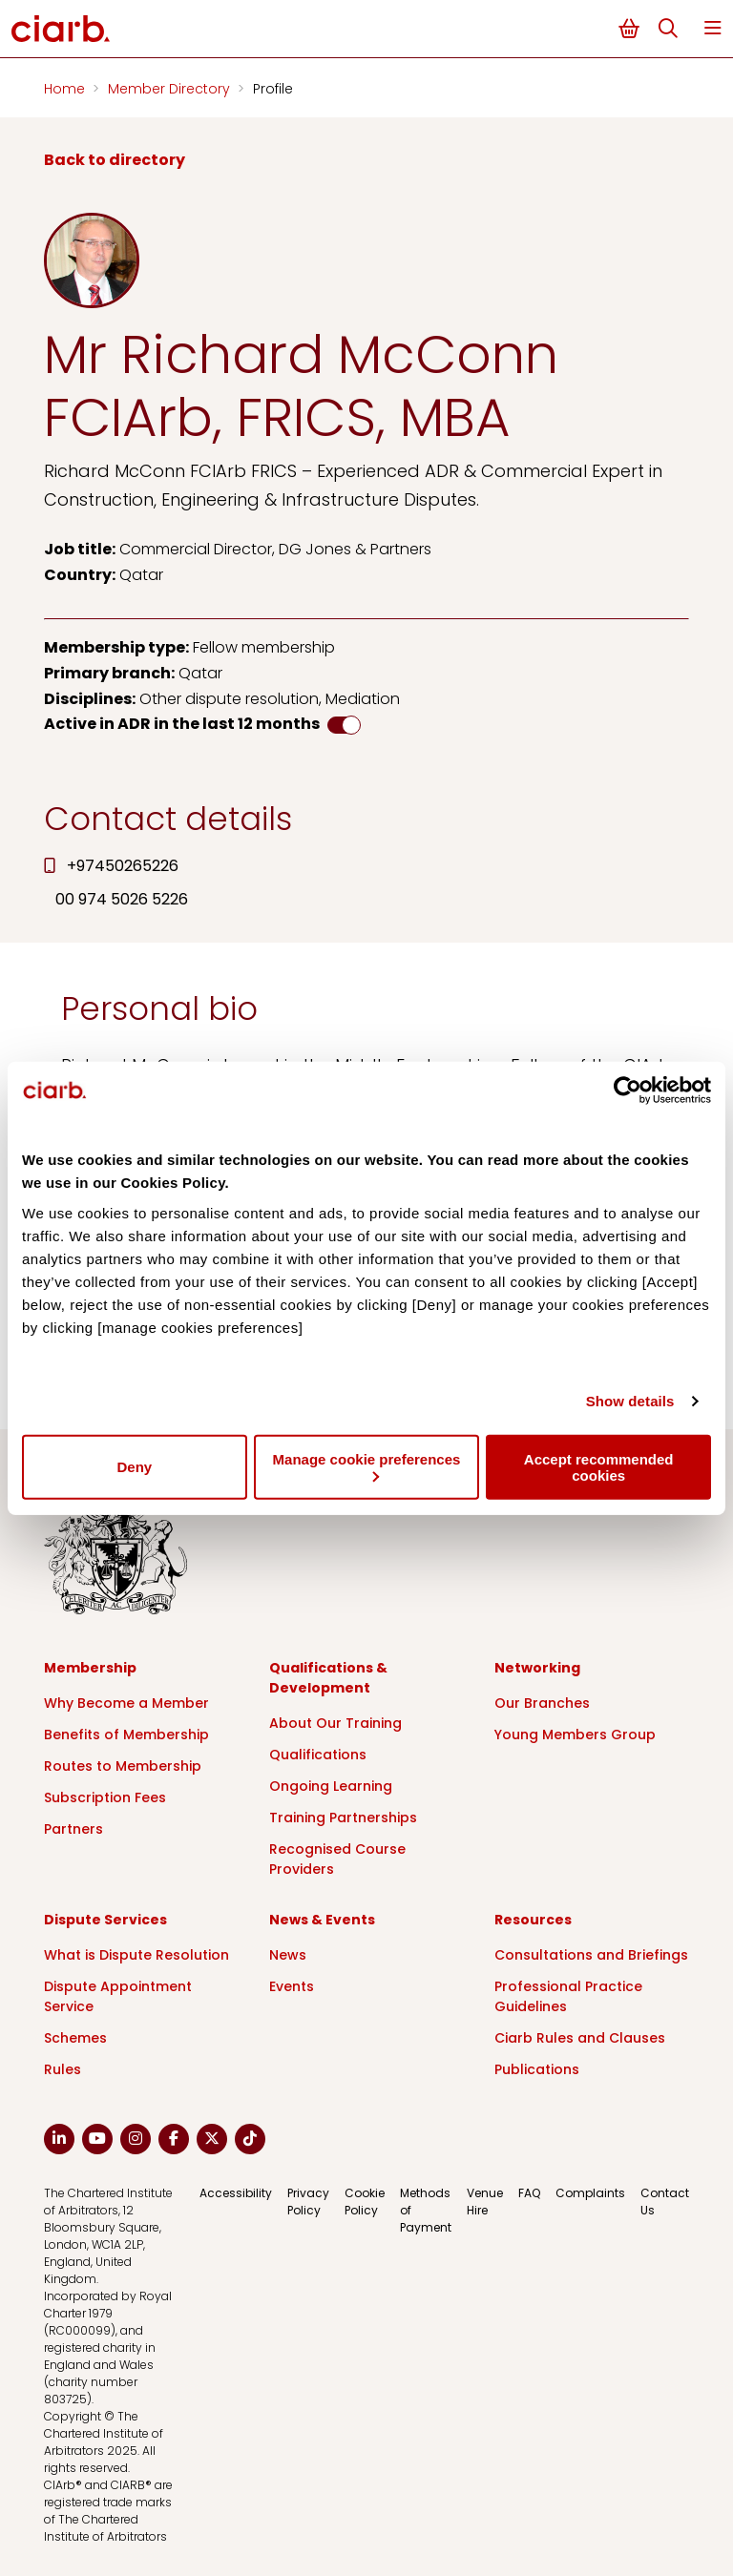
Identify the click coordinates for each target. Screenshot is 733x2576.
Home (66, 88)
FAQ (529, 2193)
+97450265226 (122, 866)
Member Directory (171, 88)
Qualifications (317, 1754)
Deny (134, 1467)
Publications (536, 2069)
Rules (62, 2069)
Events (291, 1986)
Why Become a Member (126, 1703)
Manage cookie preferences (367, 1466)
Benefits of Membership (126, 1734)
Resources (533, 1919)
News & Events (322, 1919)
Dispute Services (105, 1919)
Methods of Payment (425, 2210)
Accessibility (235, 2193)
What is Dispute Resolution (136, 1954)
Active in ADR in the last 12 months (182, 724)
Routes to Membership (122, 1766)
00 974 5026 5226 (121, 899)
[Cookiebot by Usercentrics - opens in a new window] (627, 1090)
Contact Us (664, 2201)
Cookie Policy (365, 2201)
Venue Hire (485, 2201)
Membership (90, 1667)
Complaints (590, 2193)
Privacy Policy (308, 2201)
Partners (73, 1829)
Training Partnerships (343, 1817)
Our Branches (542, 1703)
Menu (713, 28)
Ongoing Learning (330, 1786)
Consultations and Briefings (591, 1954)
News (287, 1954)
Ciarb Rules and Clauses (579, 2037)
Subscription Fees (105, 1797)
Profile (273, 88)
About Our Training (335, 1723)
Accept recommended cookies (599, 1466)
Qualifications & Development (328, 1677)
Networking (537, 1667)
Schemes (75, 2037)
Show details (630, 1401)
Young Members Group (575, 1734)
